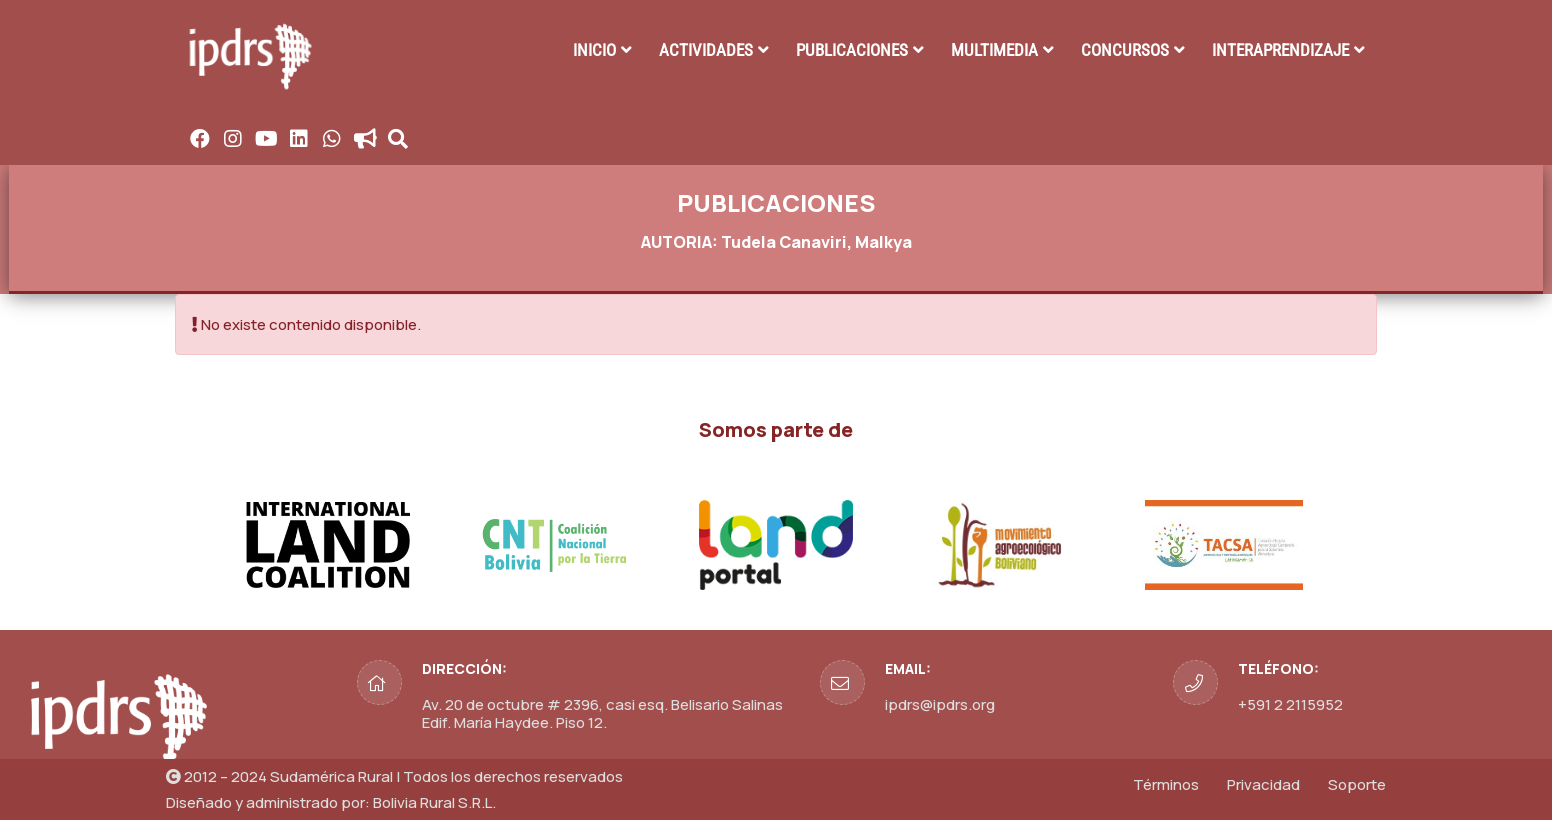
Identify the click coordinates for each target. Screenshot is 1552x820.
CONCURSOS (1125, 50)
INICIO (594, 50)
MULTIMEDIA (994, 50)
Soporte (1357, 784)
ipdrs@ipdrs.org (940, 704)
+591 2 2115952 (1290, 704)
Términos (1166, 784)
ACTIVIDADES (706, 50)
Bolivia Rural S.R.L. (434, 802)
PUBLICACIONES (852, 50)
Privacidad (1263, 784)
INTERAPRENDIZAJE (1280, 50)
